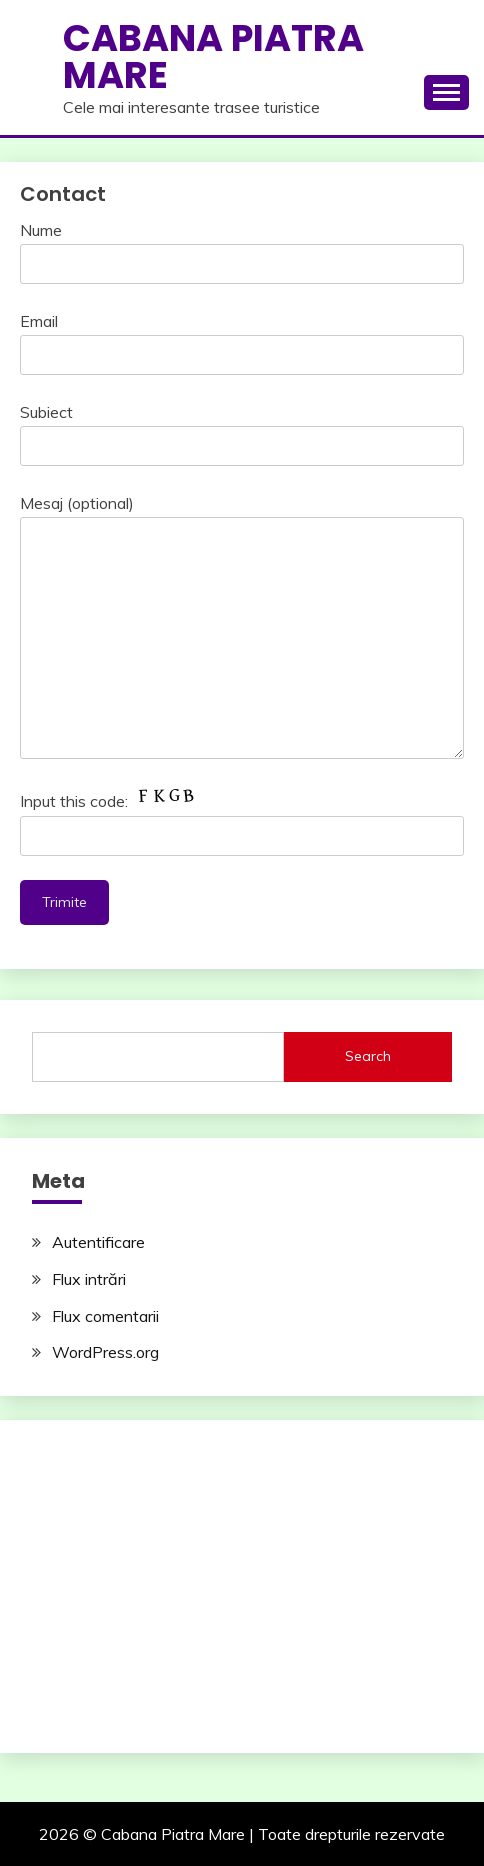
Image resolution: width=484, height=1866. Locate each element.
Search (368, 1056)
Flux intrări (89, 1279)
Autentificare (98, 1242)
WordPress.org (105, 1352)
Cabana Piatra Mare (213, 56)
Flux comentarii (105, 1316)
